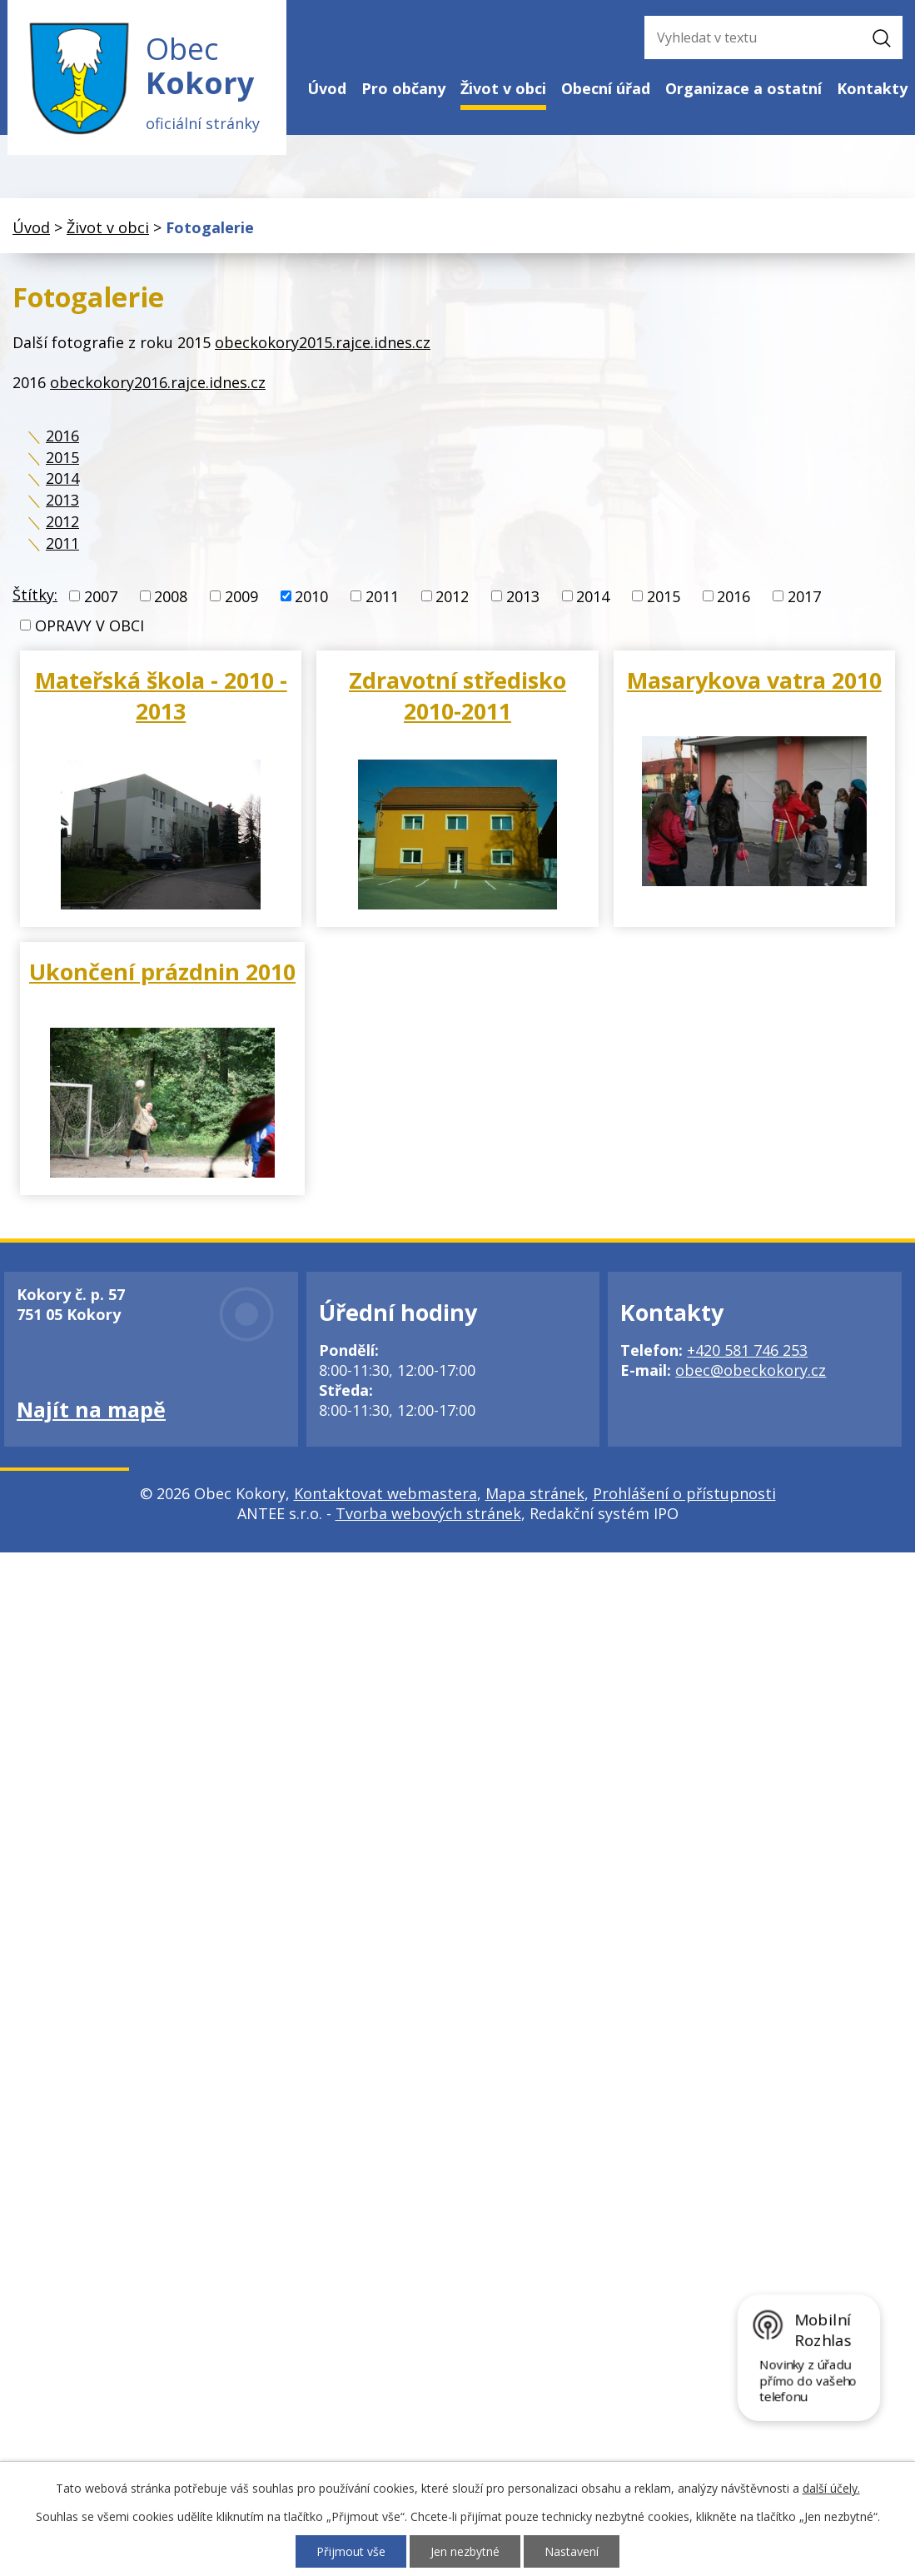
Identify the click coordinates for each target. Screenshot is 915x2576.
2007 (100, 596)
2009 (241, 596)
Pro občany (403, 88)
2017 (804, 596)
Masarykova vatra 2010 (754, 680)
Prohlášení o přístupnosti (684, 1493)
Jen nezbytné (465, 2551)
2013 (62, 500)
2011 (62, 543)
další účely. (831, 2488)
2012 (62, 521)
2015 (62, 457)
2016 (62, 436)
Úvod (326, 88)
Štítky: (34, 595)
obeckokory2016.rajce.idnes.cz (158, 382)
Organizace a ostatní (743, 88)
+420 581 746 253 (747, 1350)
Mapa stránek (534, 1493)
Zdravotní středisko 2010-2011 (457, 695)
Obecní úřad (605, 88)
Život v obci (503, 88)
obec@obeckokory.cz (750, 1370)
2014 (62, 478)
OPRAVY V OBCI (89, 625)
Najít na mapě (91, 1409)
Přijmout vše (350, 2551)
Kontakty (872, 88)
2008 (170, 596)
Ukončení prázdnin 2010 (162, 971)
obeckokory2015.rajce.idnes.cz (322, 342)
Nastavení (572, 2551)
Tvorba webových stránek (428, 1513)
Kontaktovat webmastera (385, 1493)
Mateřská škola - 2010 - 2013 (161, 695)
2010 (311, 596)
